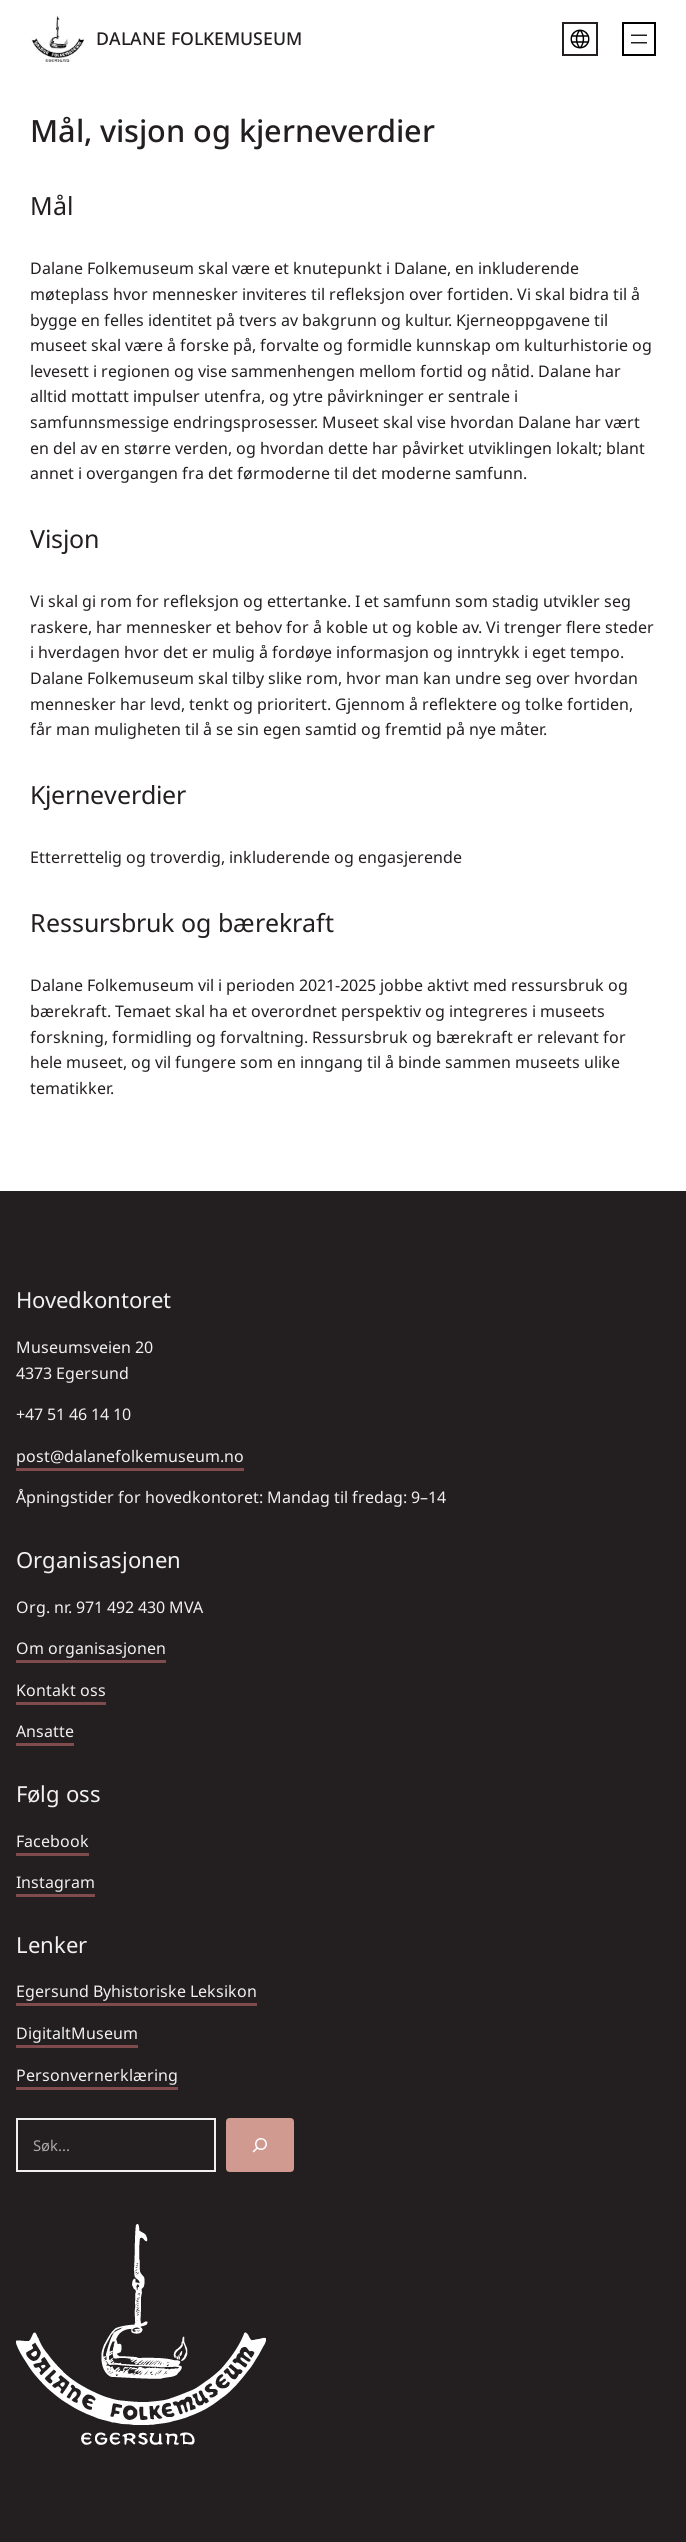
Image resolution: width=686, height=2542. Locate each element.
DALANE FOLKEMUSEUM (199, 38)
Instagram (55, 1882)
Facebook (52, 1841)
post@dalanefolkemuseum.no (130, 1456)
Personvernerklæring (97, 2075)
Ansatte (45, 1731)
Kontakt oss (61, 1690)
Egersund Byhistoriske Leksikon (136, 1991)
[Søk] (260, 2145)
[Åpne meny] (639, 39)
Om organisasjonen (91, 1648)
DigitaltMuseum (77, 2033)
